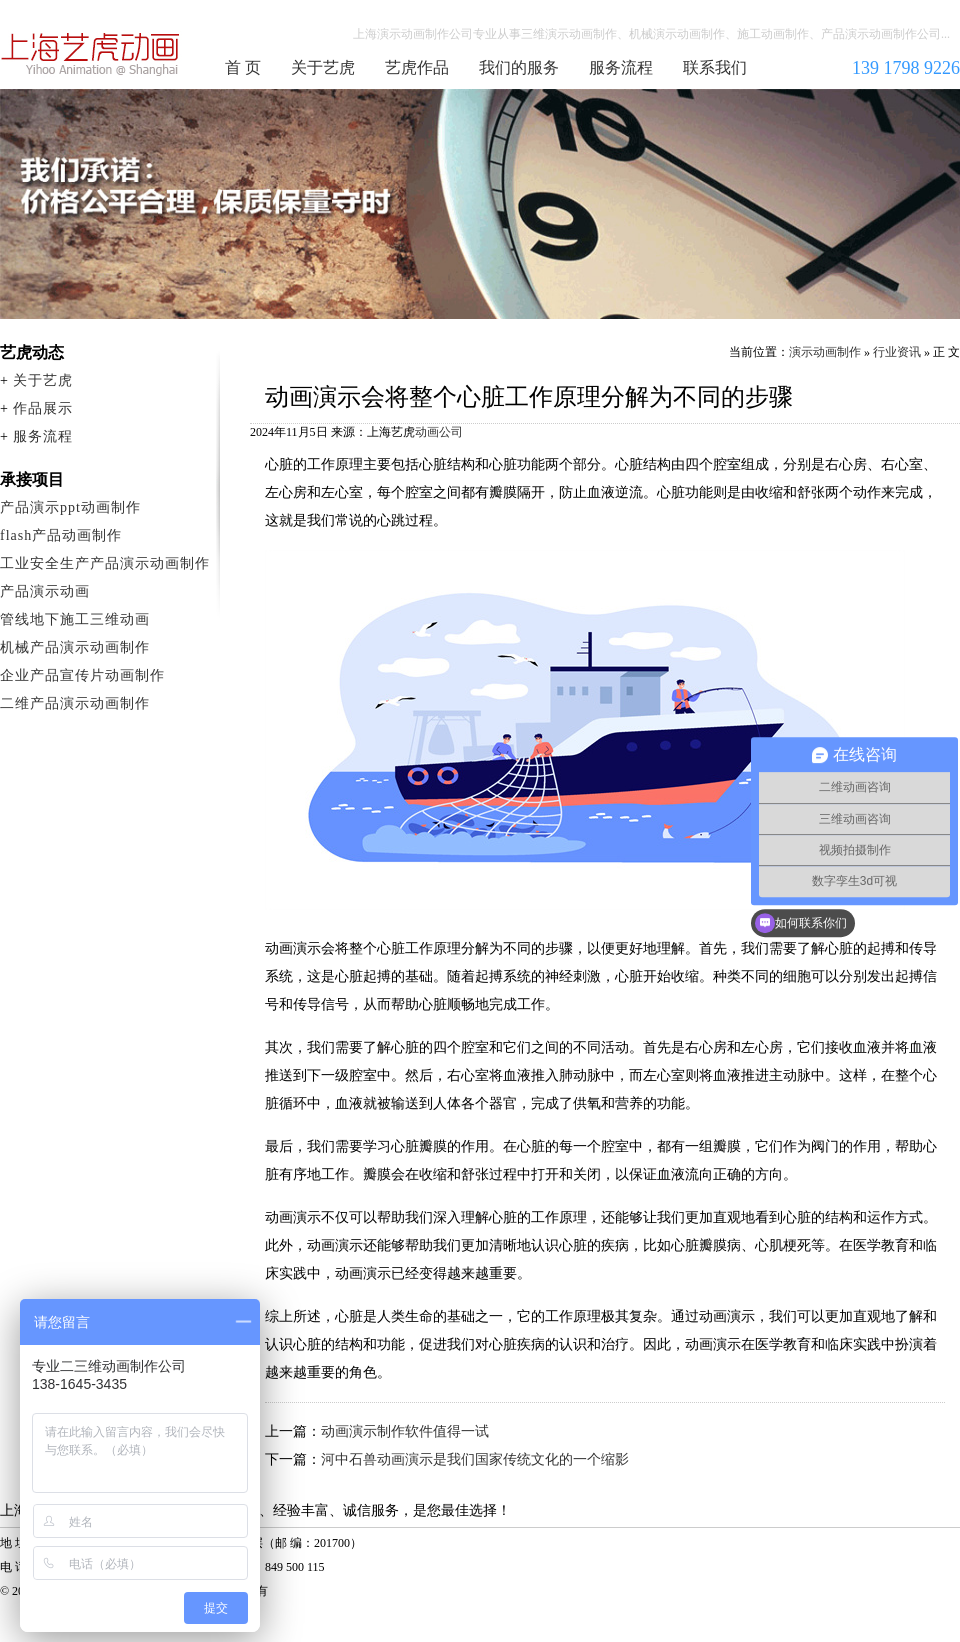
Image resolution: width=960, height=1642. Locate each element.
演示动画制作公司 (91, 54)
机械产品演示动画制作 (75, 647)
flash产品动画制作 (61, 535)
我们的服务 (519, 67)
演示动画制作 (825, 352)
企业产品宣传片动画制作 (82, 675)
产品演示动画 (45, 591)
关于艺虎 (323, 67)
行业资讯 (897, 352)
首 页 (243, 67)
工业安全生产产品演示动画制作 (105, 563)
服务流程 (621, 67)
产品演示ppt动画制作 (70, 507)
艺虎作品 (417, 67)
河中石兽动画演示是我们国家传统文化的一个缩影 (475, 1459)
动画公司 (439, 432)
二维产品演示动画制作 (75, 703)
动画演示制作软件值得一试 (405, 1431)
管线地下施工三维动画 (75, 619)
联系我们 (715, 67)
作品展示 (43, 408)
